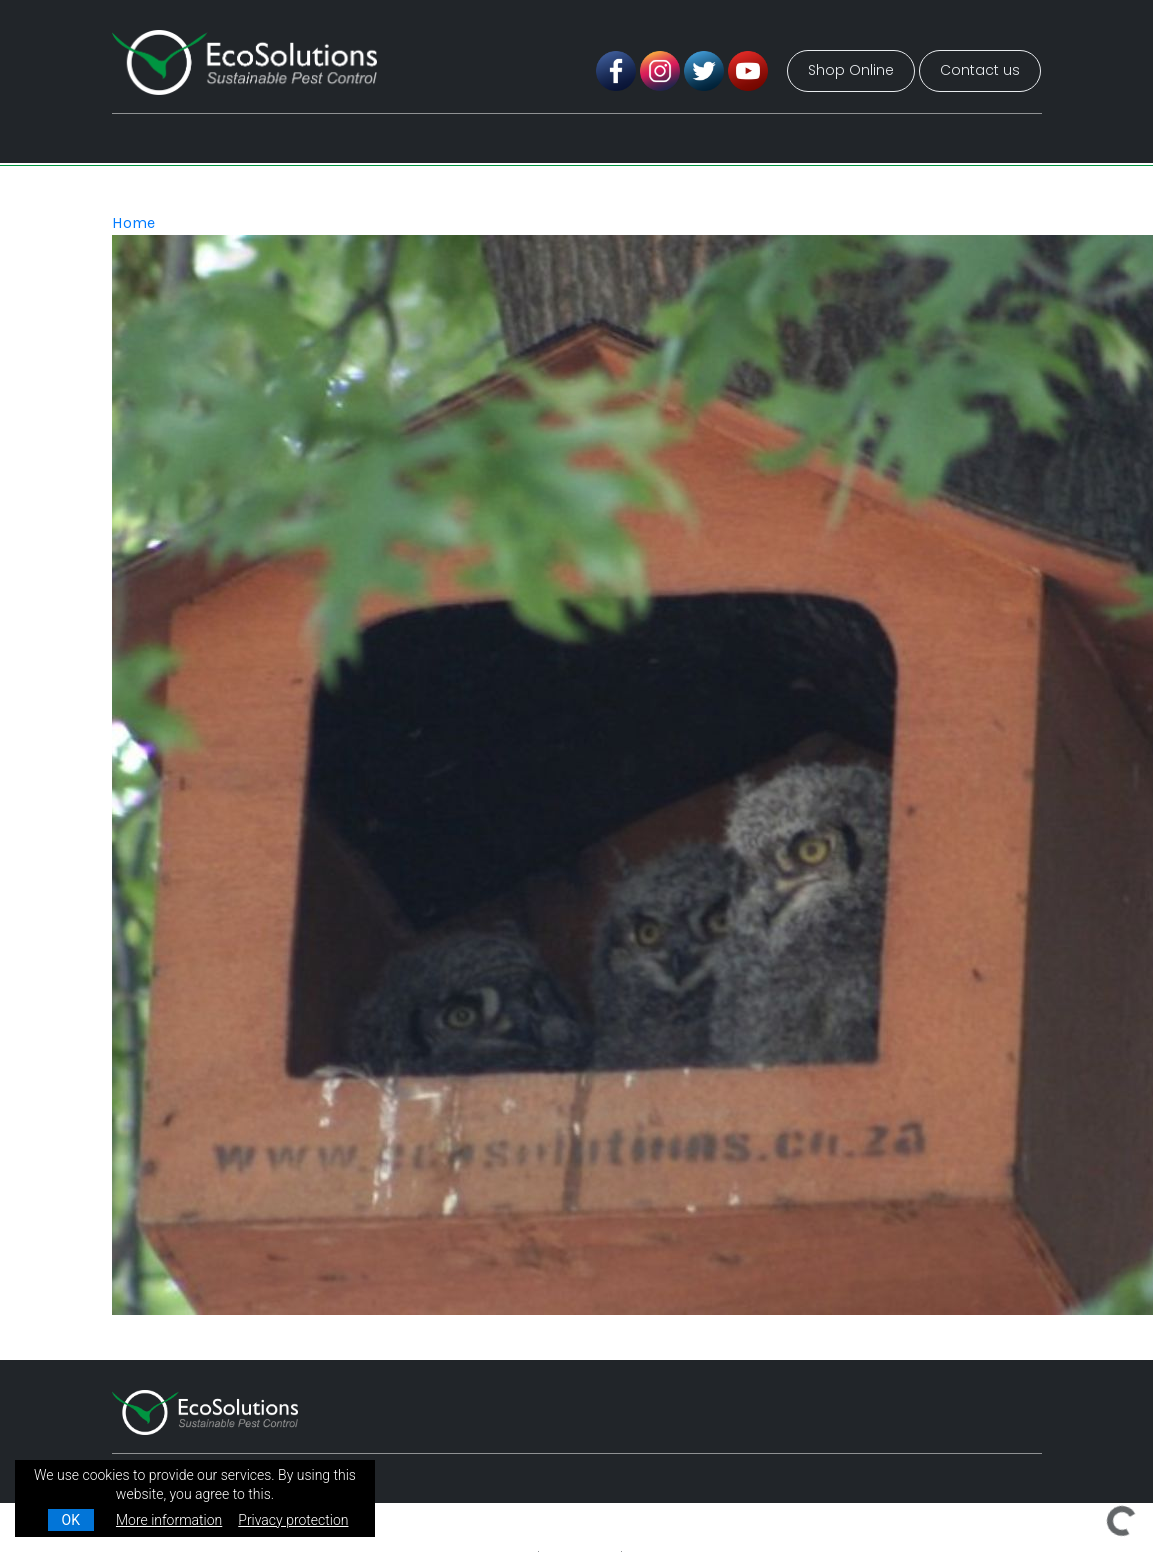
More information (169, 1520)
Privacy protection (293, 1520)
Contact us (980, 70)
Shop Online (851, 70)
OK (71, 1520)
